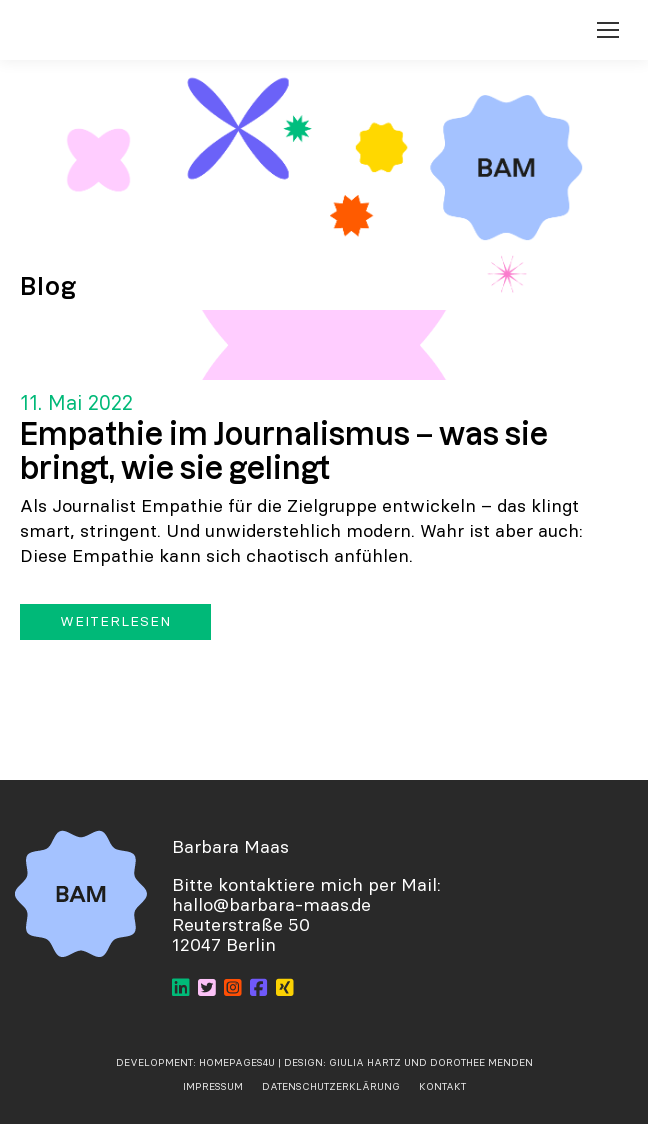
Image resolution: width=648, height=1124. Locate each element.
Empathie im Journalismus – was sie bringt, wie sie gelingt (284, 450)
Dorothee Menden (481, 1062)
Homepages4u (237, 1062)
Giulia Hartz (366, 1062)
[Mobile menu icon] (608, 30)
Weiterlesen (115, 621)
